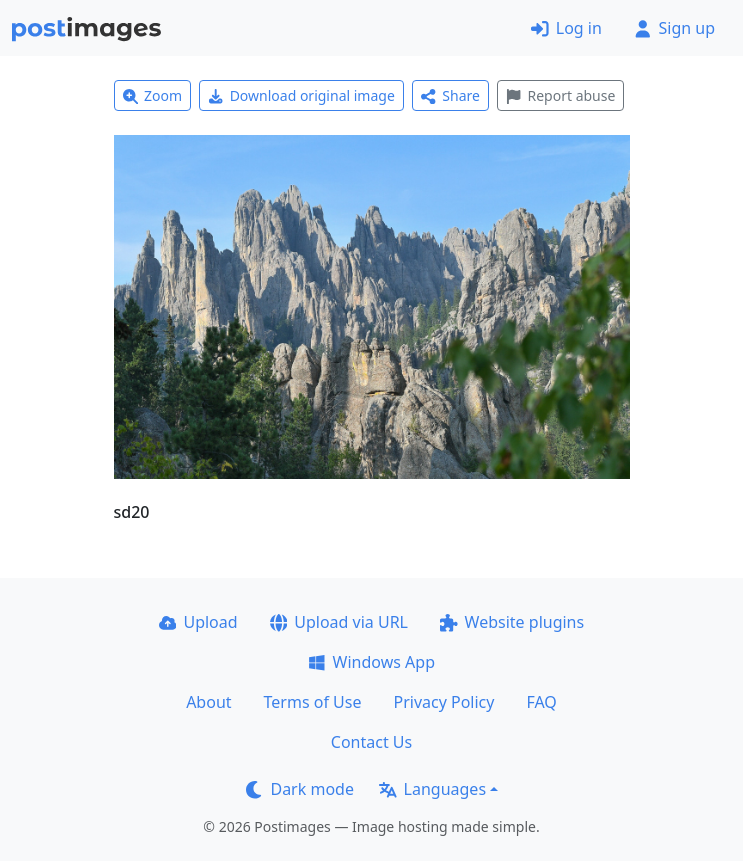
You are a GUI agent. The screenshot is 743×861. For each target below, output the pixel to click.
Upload (198, 622)
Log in (566, 28)
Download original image (301, 95)
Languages (432, 789)
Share (450, 95)
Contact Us (371, 742)
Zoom (153, 95)
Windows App (371, 662)
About (208, 702)
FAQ (541, 702)
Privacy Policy (443, 702)
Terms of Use (313, 702)
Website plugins (512, 622)
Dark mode (300, 789)
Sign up (674, 28)
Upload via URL (339, 622)
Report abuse (560, 95)
